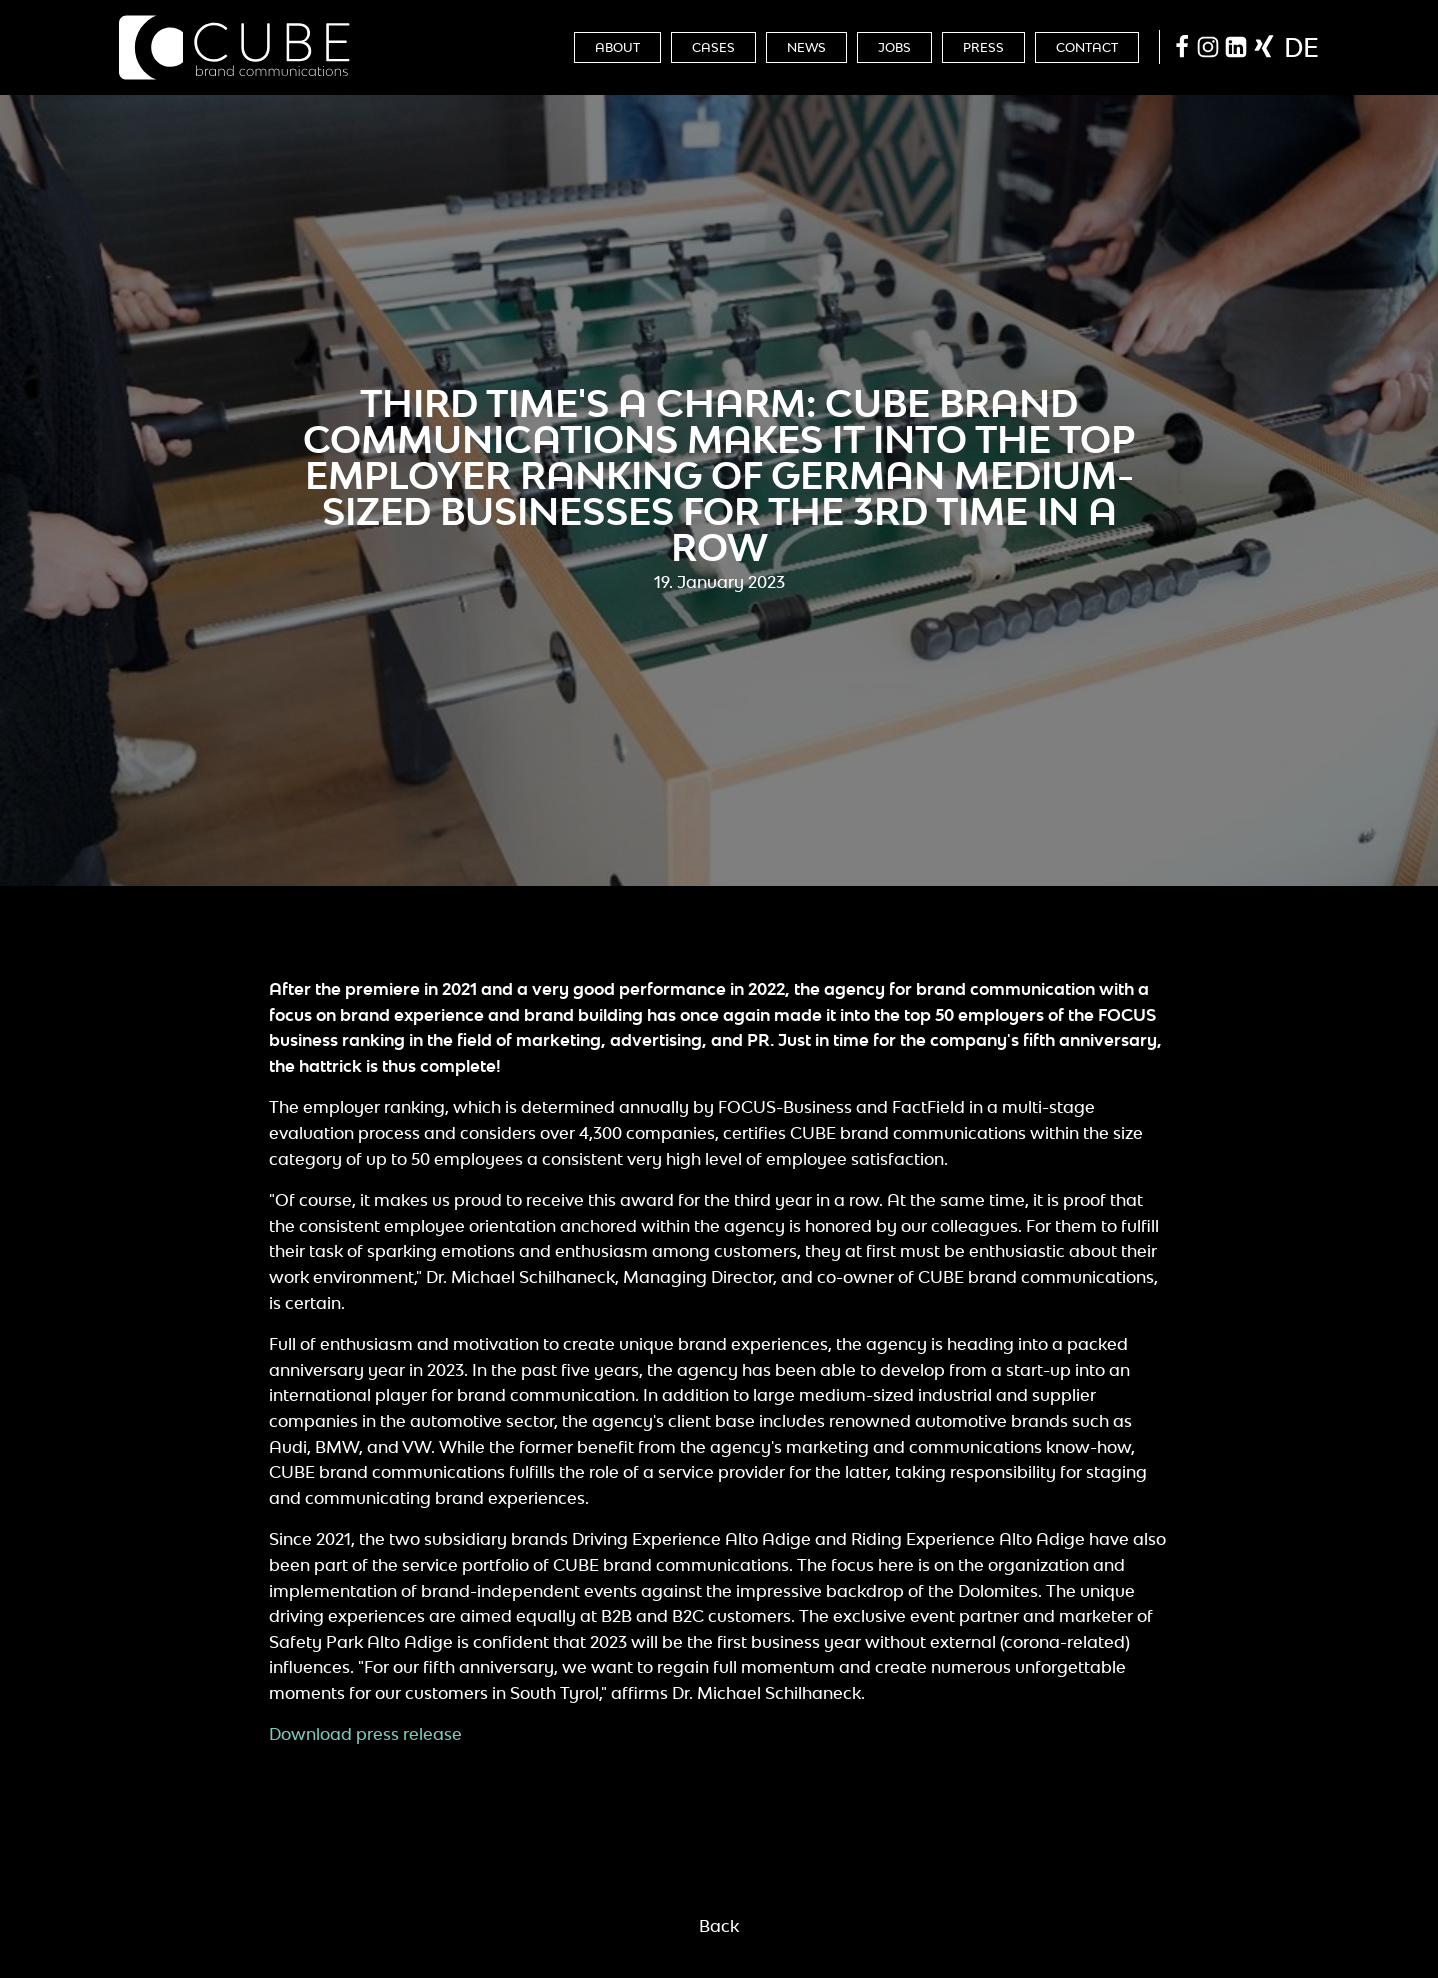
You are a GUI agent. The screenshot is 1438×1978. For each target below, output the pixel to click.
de (1301, 47)
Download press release (365, 1734)
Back (719, 1926)
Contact (1087, 47)
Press (983, 47)
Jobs (894, 47)
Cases (713, 47)
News (806, 47)
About (617, 47)
